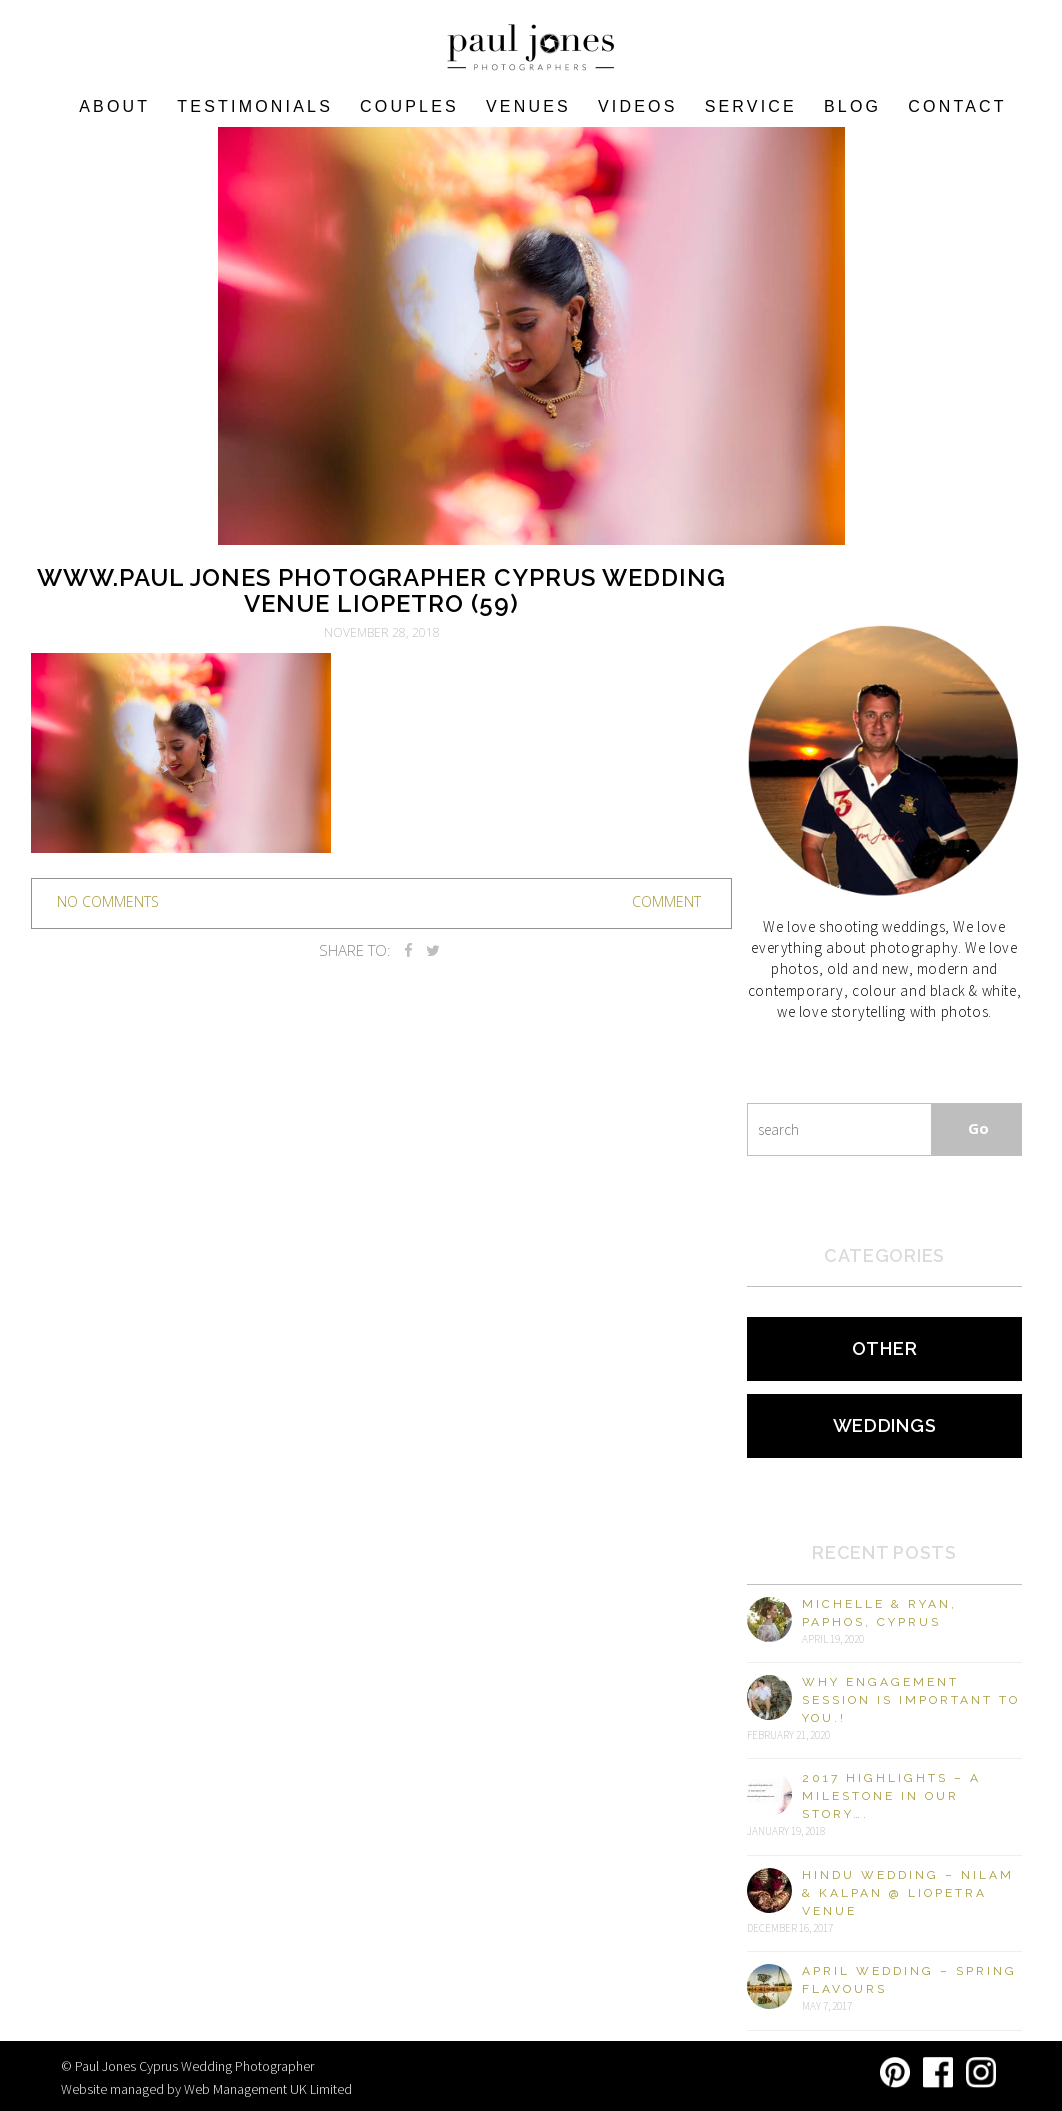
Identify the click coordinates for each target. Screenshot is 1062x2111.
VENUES (528, 106)
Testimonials (255, 106)
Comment (666, 901)
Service (751, 106)
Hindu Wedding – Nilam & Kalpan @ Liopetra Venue (908, 1893)
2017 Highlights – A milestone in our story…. (891, 1796)
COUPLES (409, 106)
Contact (957, 106)
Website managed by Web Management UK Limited (206, 2089)
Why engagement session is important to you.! (911, 1700)
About (114, 106)
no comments (108, 901)
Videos (638, 106)
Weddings (885, 1425)
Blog (852, 106)
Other (885, 1348)
